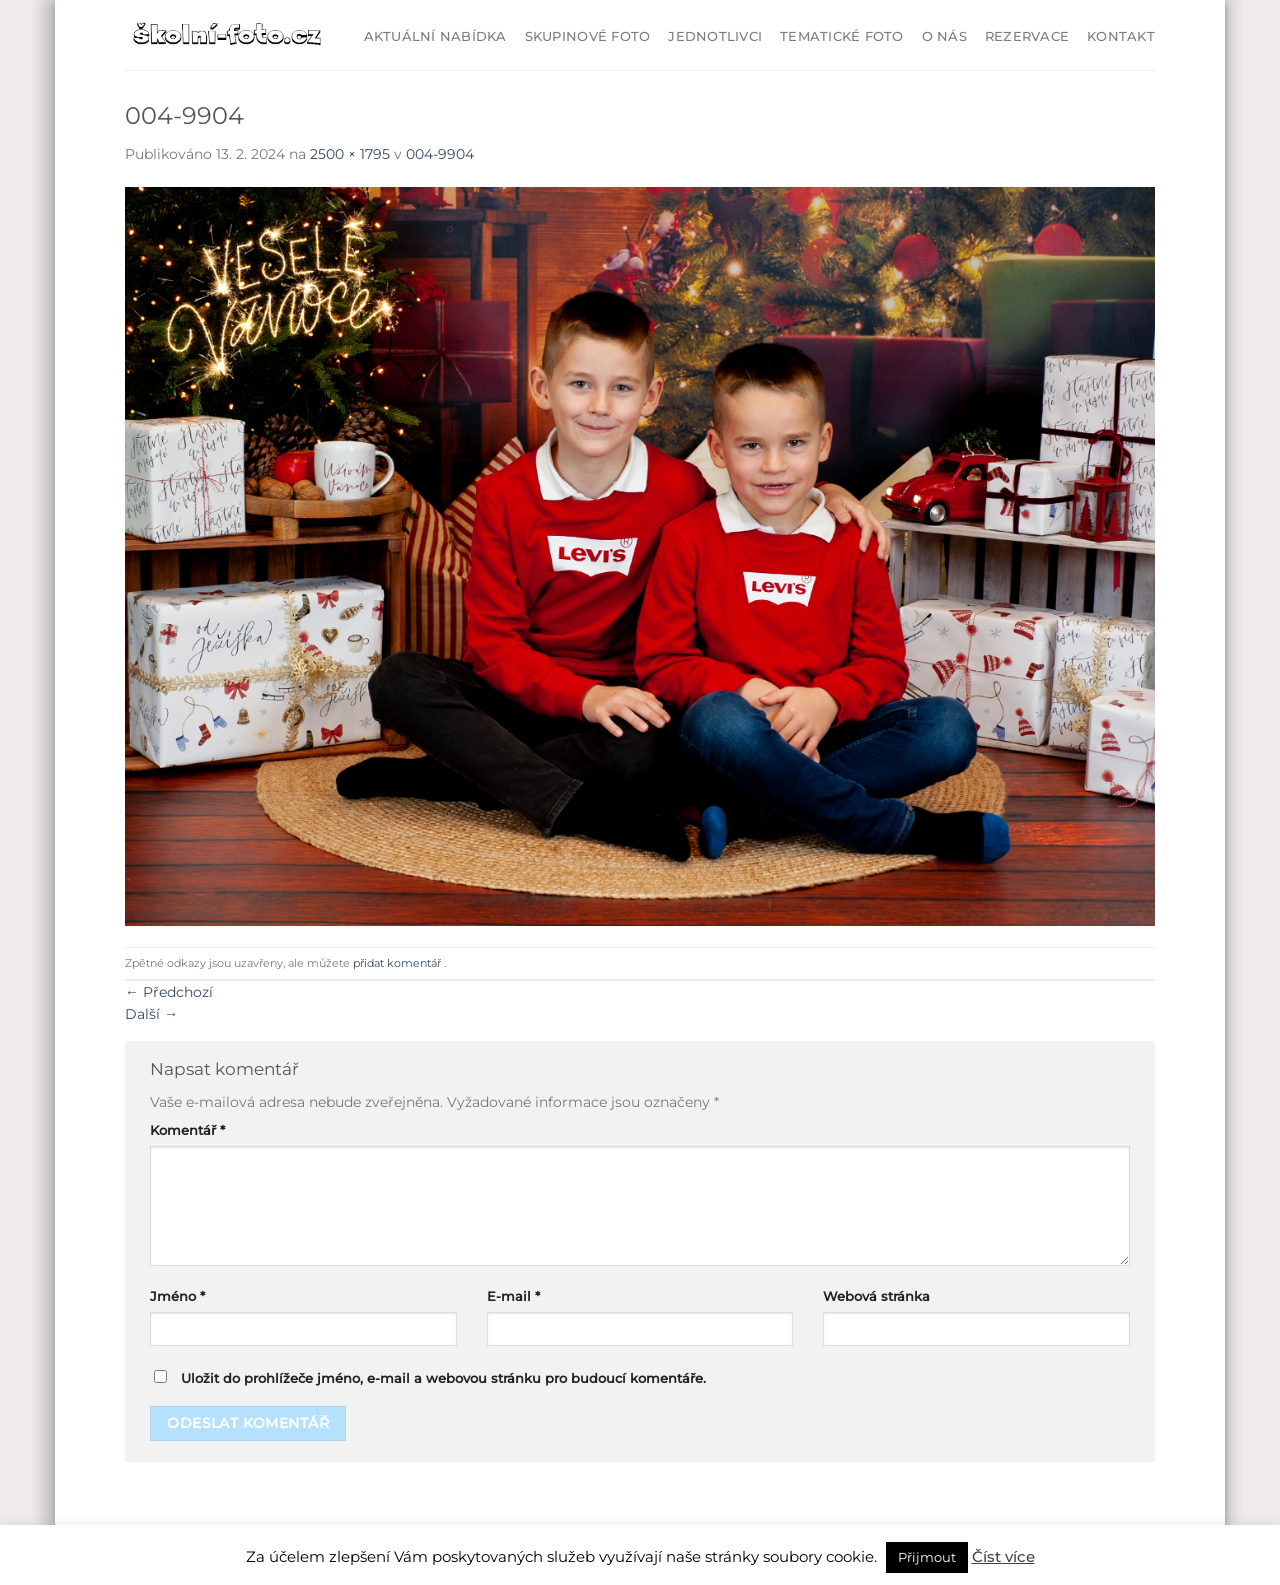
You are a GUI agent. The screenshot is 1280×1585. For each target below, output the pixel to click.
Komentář (187, 1130)
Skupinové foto (588, 36)
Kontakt (1121, 36)
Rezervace (1027, 36)
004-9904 (440, 154)
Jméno (177, 1296)
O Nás (944, 36)
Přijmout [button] (927, 1557)
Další (151, 1014)
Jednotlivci (715, 36)
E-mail (513, 1296)
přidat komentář (397, 963)
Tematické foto (842, 36)
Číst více (1003, 1556)
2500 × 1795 (350, 154)
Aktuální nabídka (435, 36)
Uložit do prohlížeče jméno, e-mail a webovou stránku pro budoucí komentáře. (443, 1378)
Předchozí (169, 992)
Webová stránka (876, 1296)
